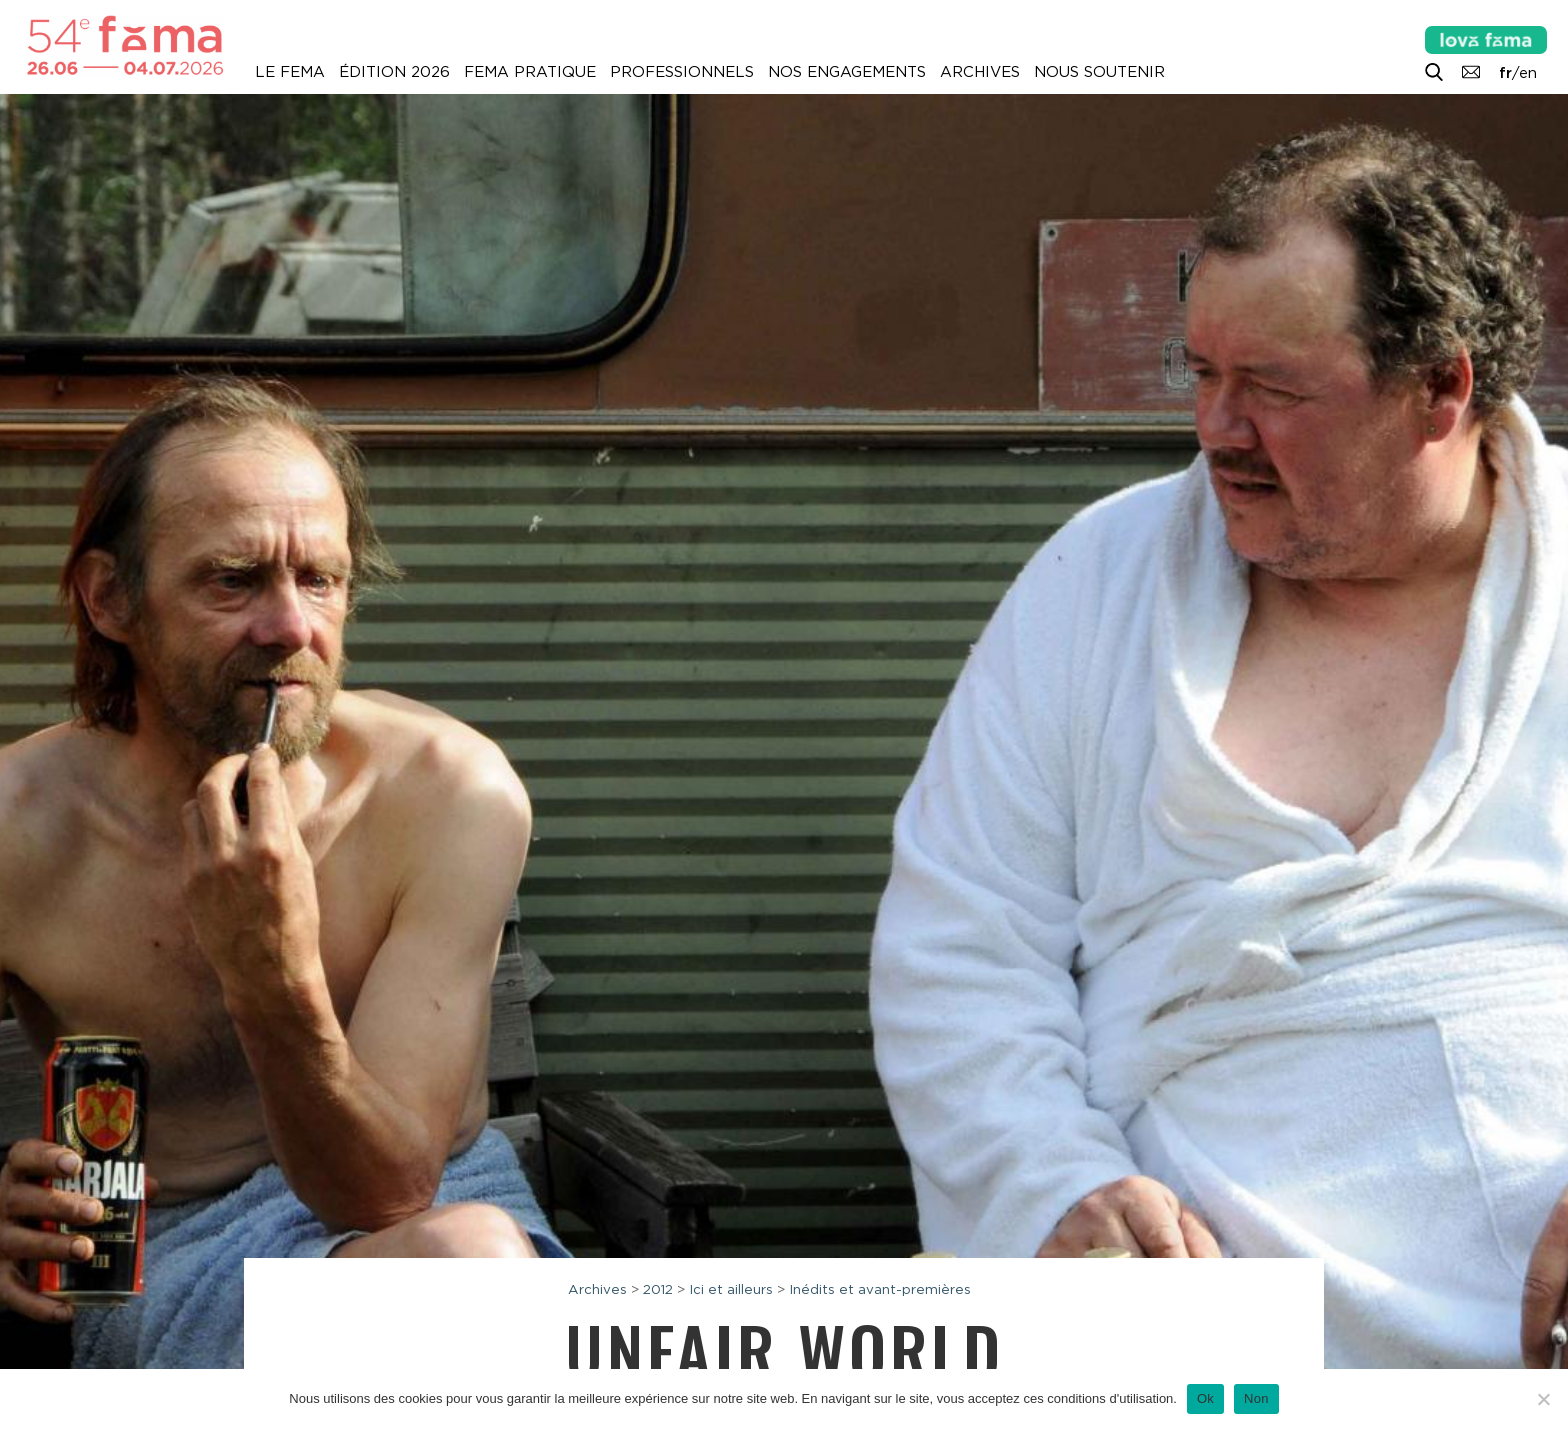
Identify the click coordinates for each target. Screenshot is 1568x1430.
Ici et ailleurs (731, 1289)
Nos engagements (847, 72)
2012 (658, 1289)
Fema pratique (530, 72)
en (1528, 73)
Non (1256, 1398)
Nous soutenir (1099, 72)
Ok (1205, 1398)
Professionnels (682, 72)
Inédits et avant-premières (880, 1289)
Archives (980, 72)
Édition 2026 (394, 72)
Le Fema (290, 72)
